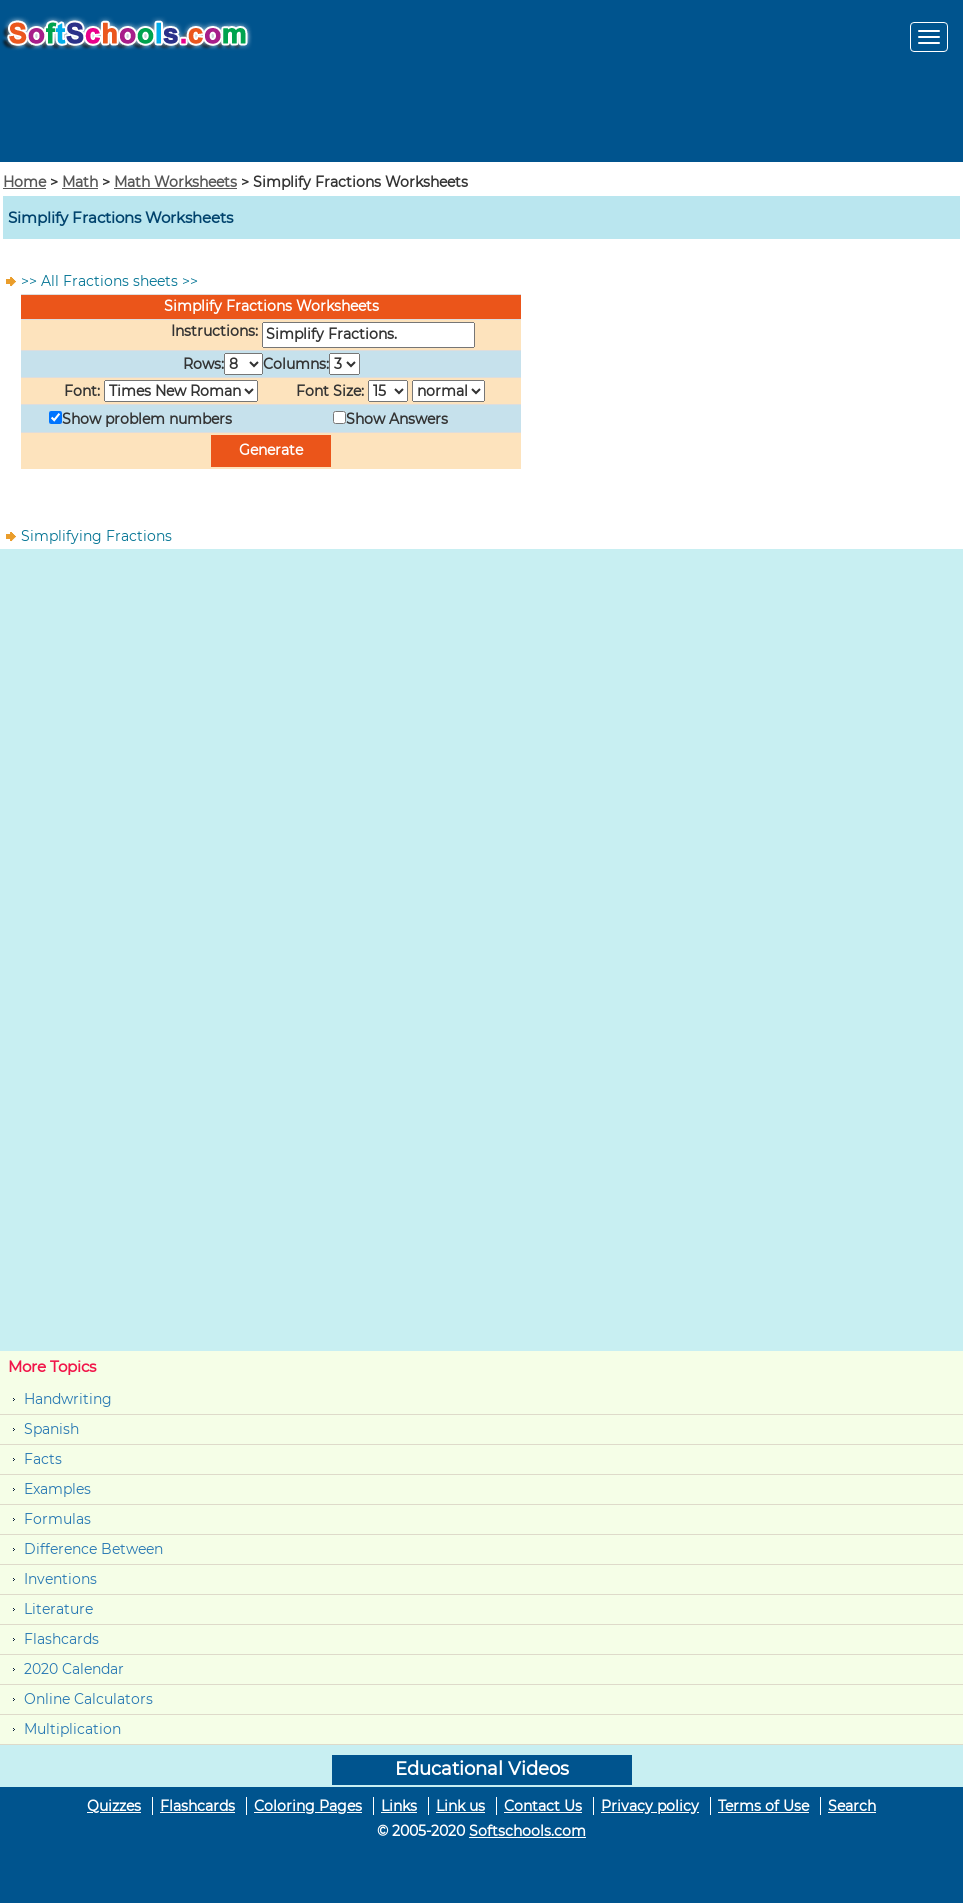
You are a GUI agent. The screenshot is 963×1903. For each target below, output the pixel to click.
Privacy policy (650, 1806)
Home (24, 182)
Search (852, 1806)
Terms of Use (763, 1806)
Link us (460, 1806)
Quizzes (114, 1806)
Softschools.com (527, 1831)
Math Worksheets (175, 182)
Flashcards (61, 1639)
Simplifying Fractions (96, 536)
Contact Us (543, 1806)
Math (80, 182)
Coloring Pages (308, 1806)
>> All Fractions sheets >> (109, 281)
